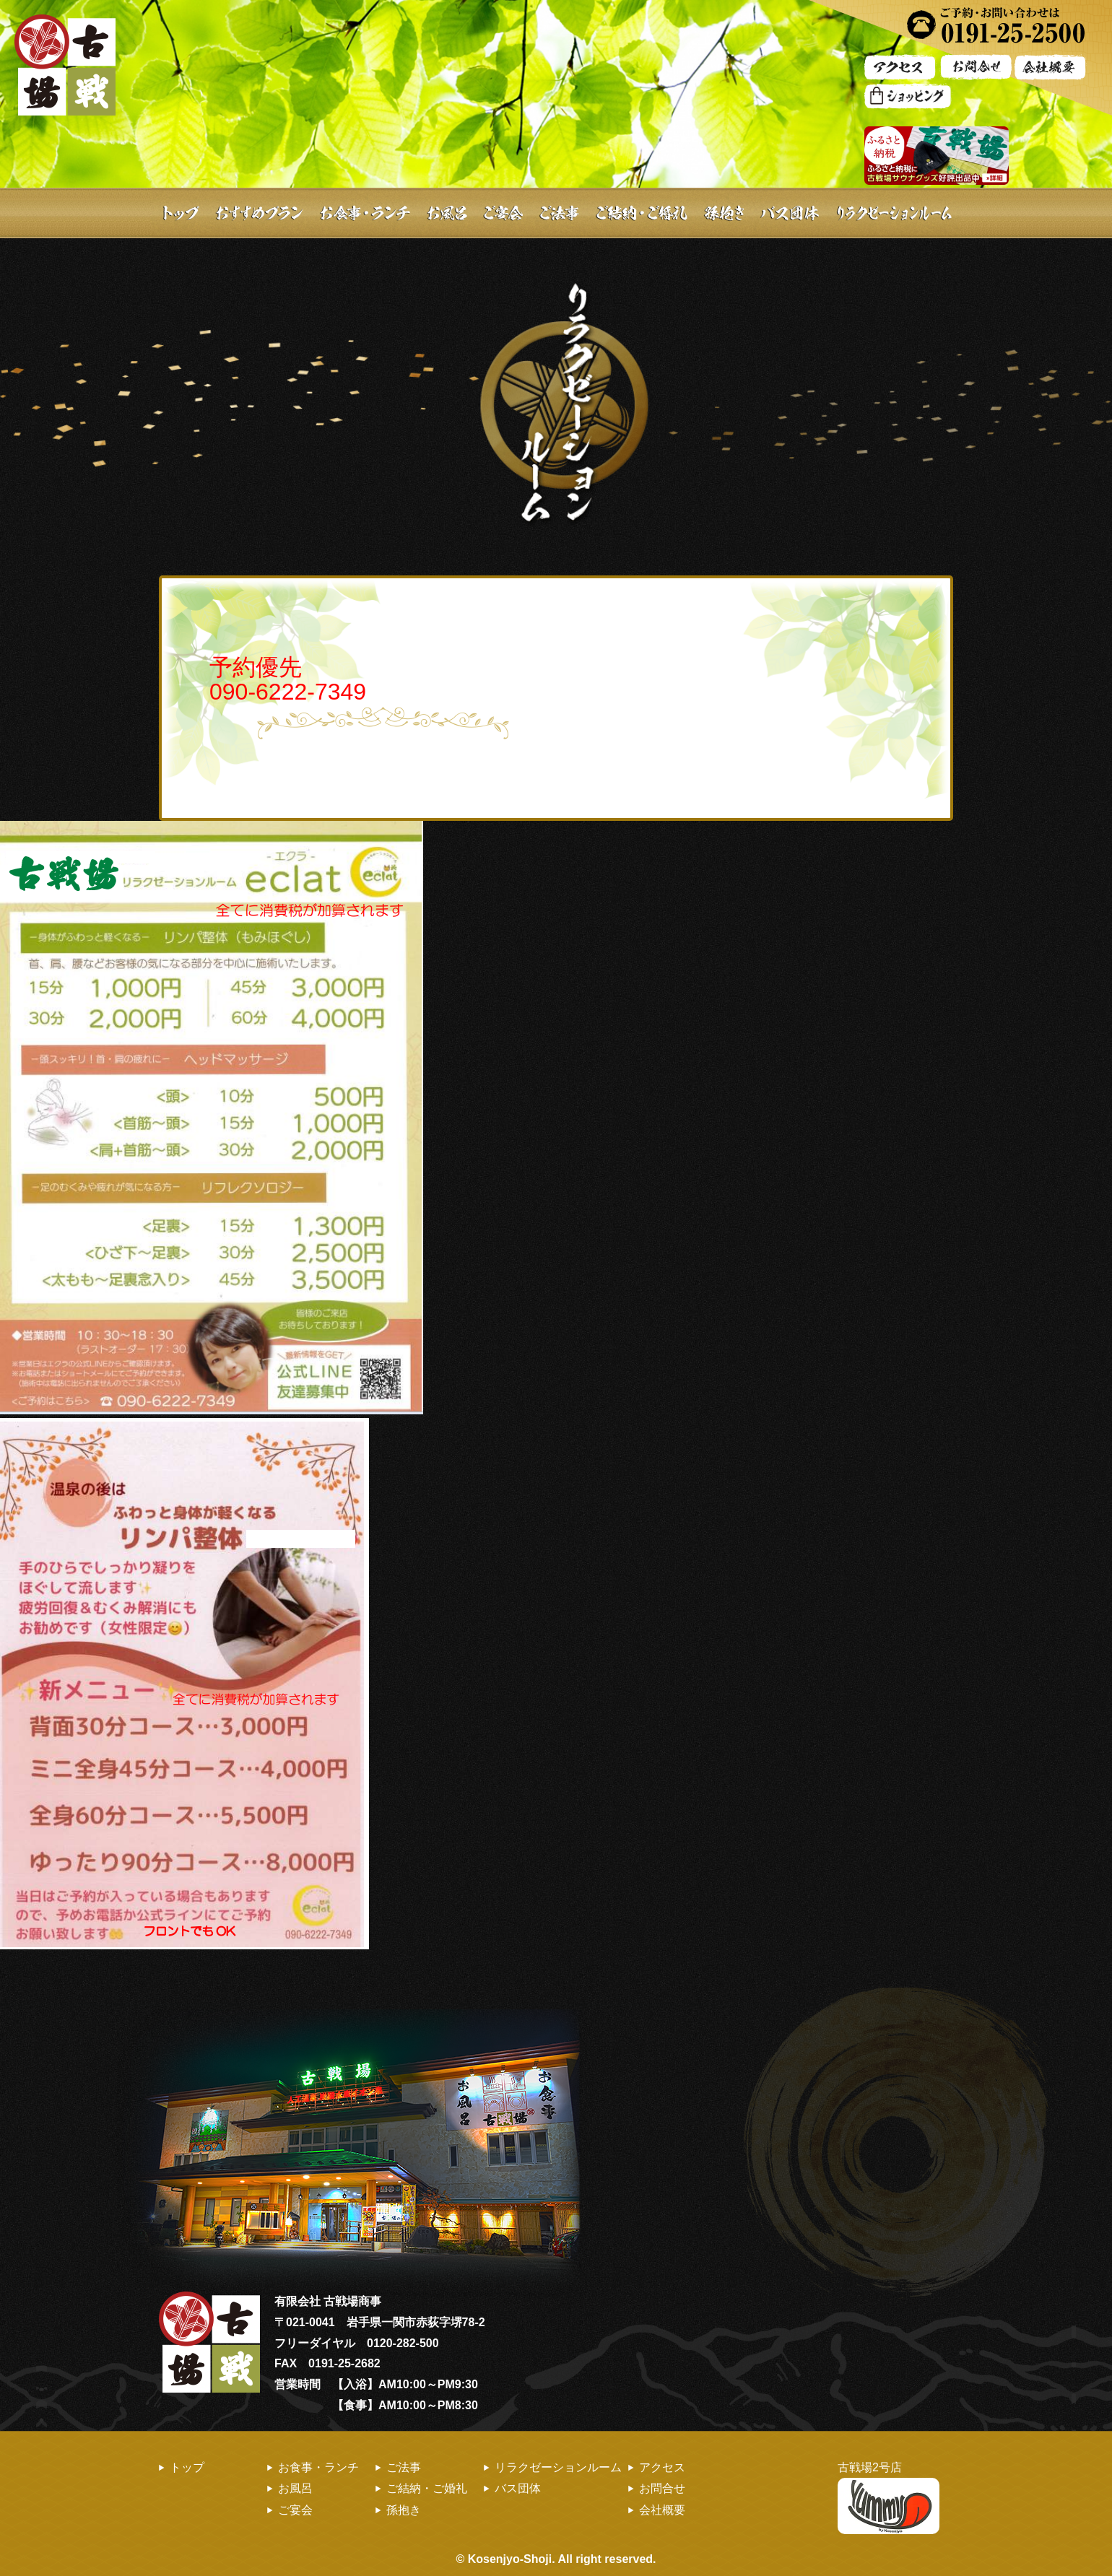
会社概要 (662, 2510)
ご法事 (558, 213)
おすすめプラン (260, 213)
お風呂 (448, 213)
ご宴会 (504, 213)
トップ (179, 213)
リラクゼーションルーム (558, 2467)
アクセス (662, 2467)
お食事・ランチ (366, 213)
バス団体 (789, 213)
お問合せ (662, 2488)
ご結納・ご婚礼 (641, 213)
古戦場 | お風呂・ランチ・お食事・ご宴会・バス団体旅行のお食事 (65, 65)
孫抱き (724, 213)
